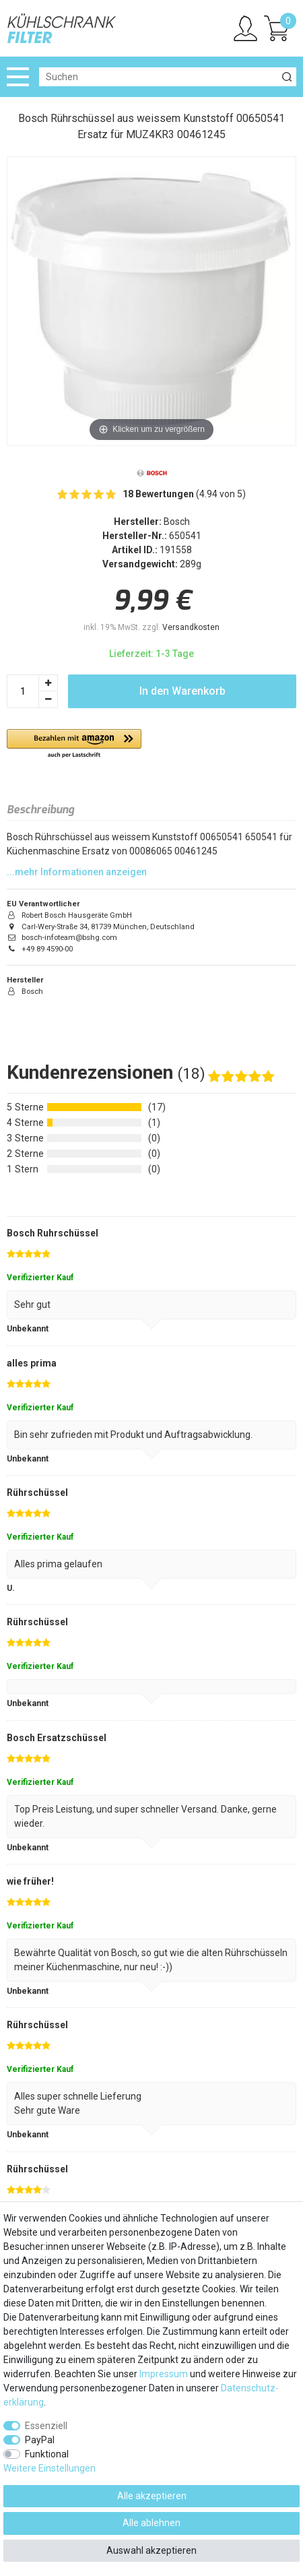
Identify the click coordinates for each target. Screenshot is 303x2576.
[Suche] (286, 76)
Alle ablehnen (151, 2522)
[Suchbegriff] (158, 76)
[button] (74, 744)
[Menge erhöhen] (48, 682)
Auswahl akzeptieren (151, 2550)
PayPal (40, 2439)
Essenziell (46, 2425)
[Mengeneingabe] (23, 691)
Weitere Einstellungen (49, 2468)
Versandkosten (191, 627)
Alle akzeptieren (152, 2495)
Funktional (47, 2454)
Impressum (163, 2373)
